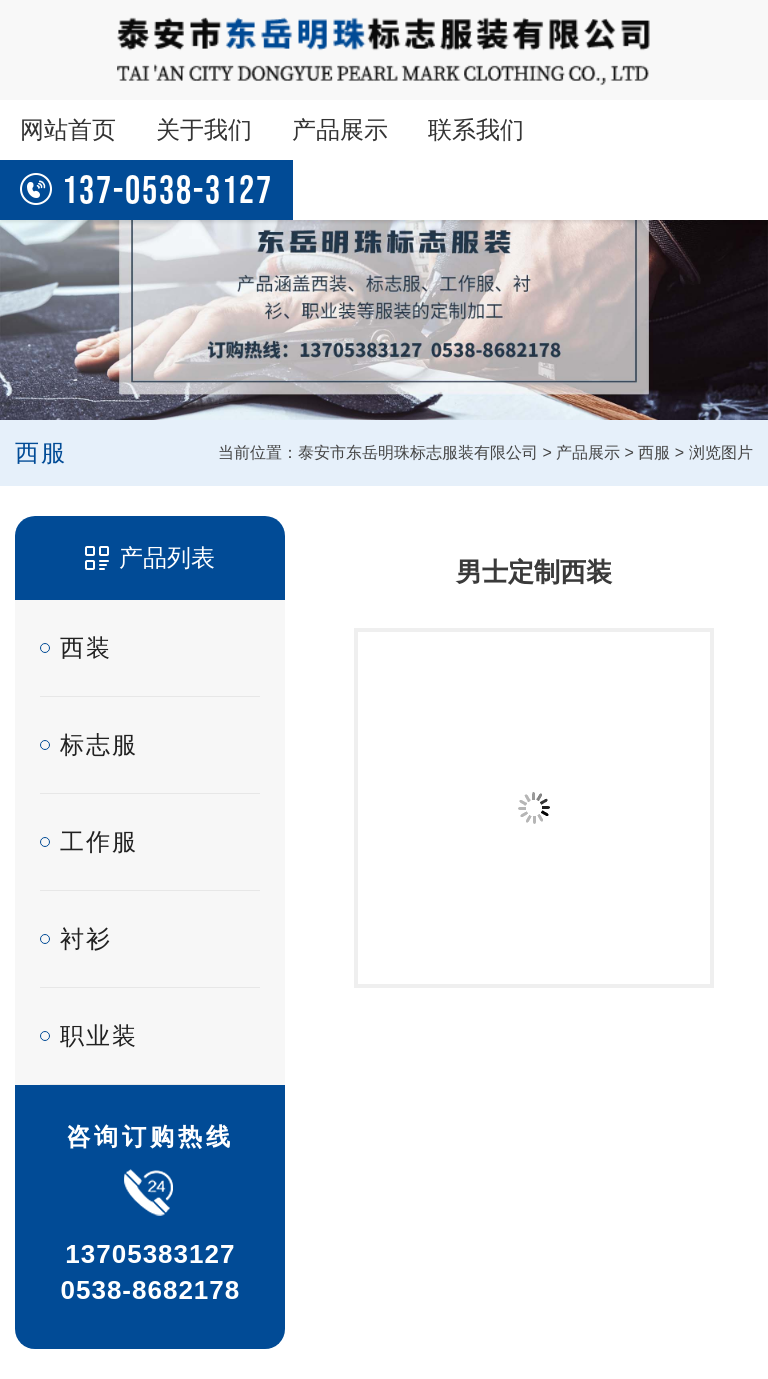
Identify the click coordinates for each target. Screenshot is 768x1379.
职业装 (99, 1035)
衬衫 (86, 938)
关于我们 (204, 129)
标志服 (99, 744)
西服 (654, 452)
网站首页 (68, 129)
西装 (86, 647)
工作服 (99, 841)
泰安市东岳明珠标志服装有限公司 (418, 452)
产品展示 (340, 129)
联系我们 (476, 129)
